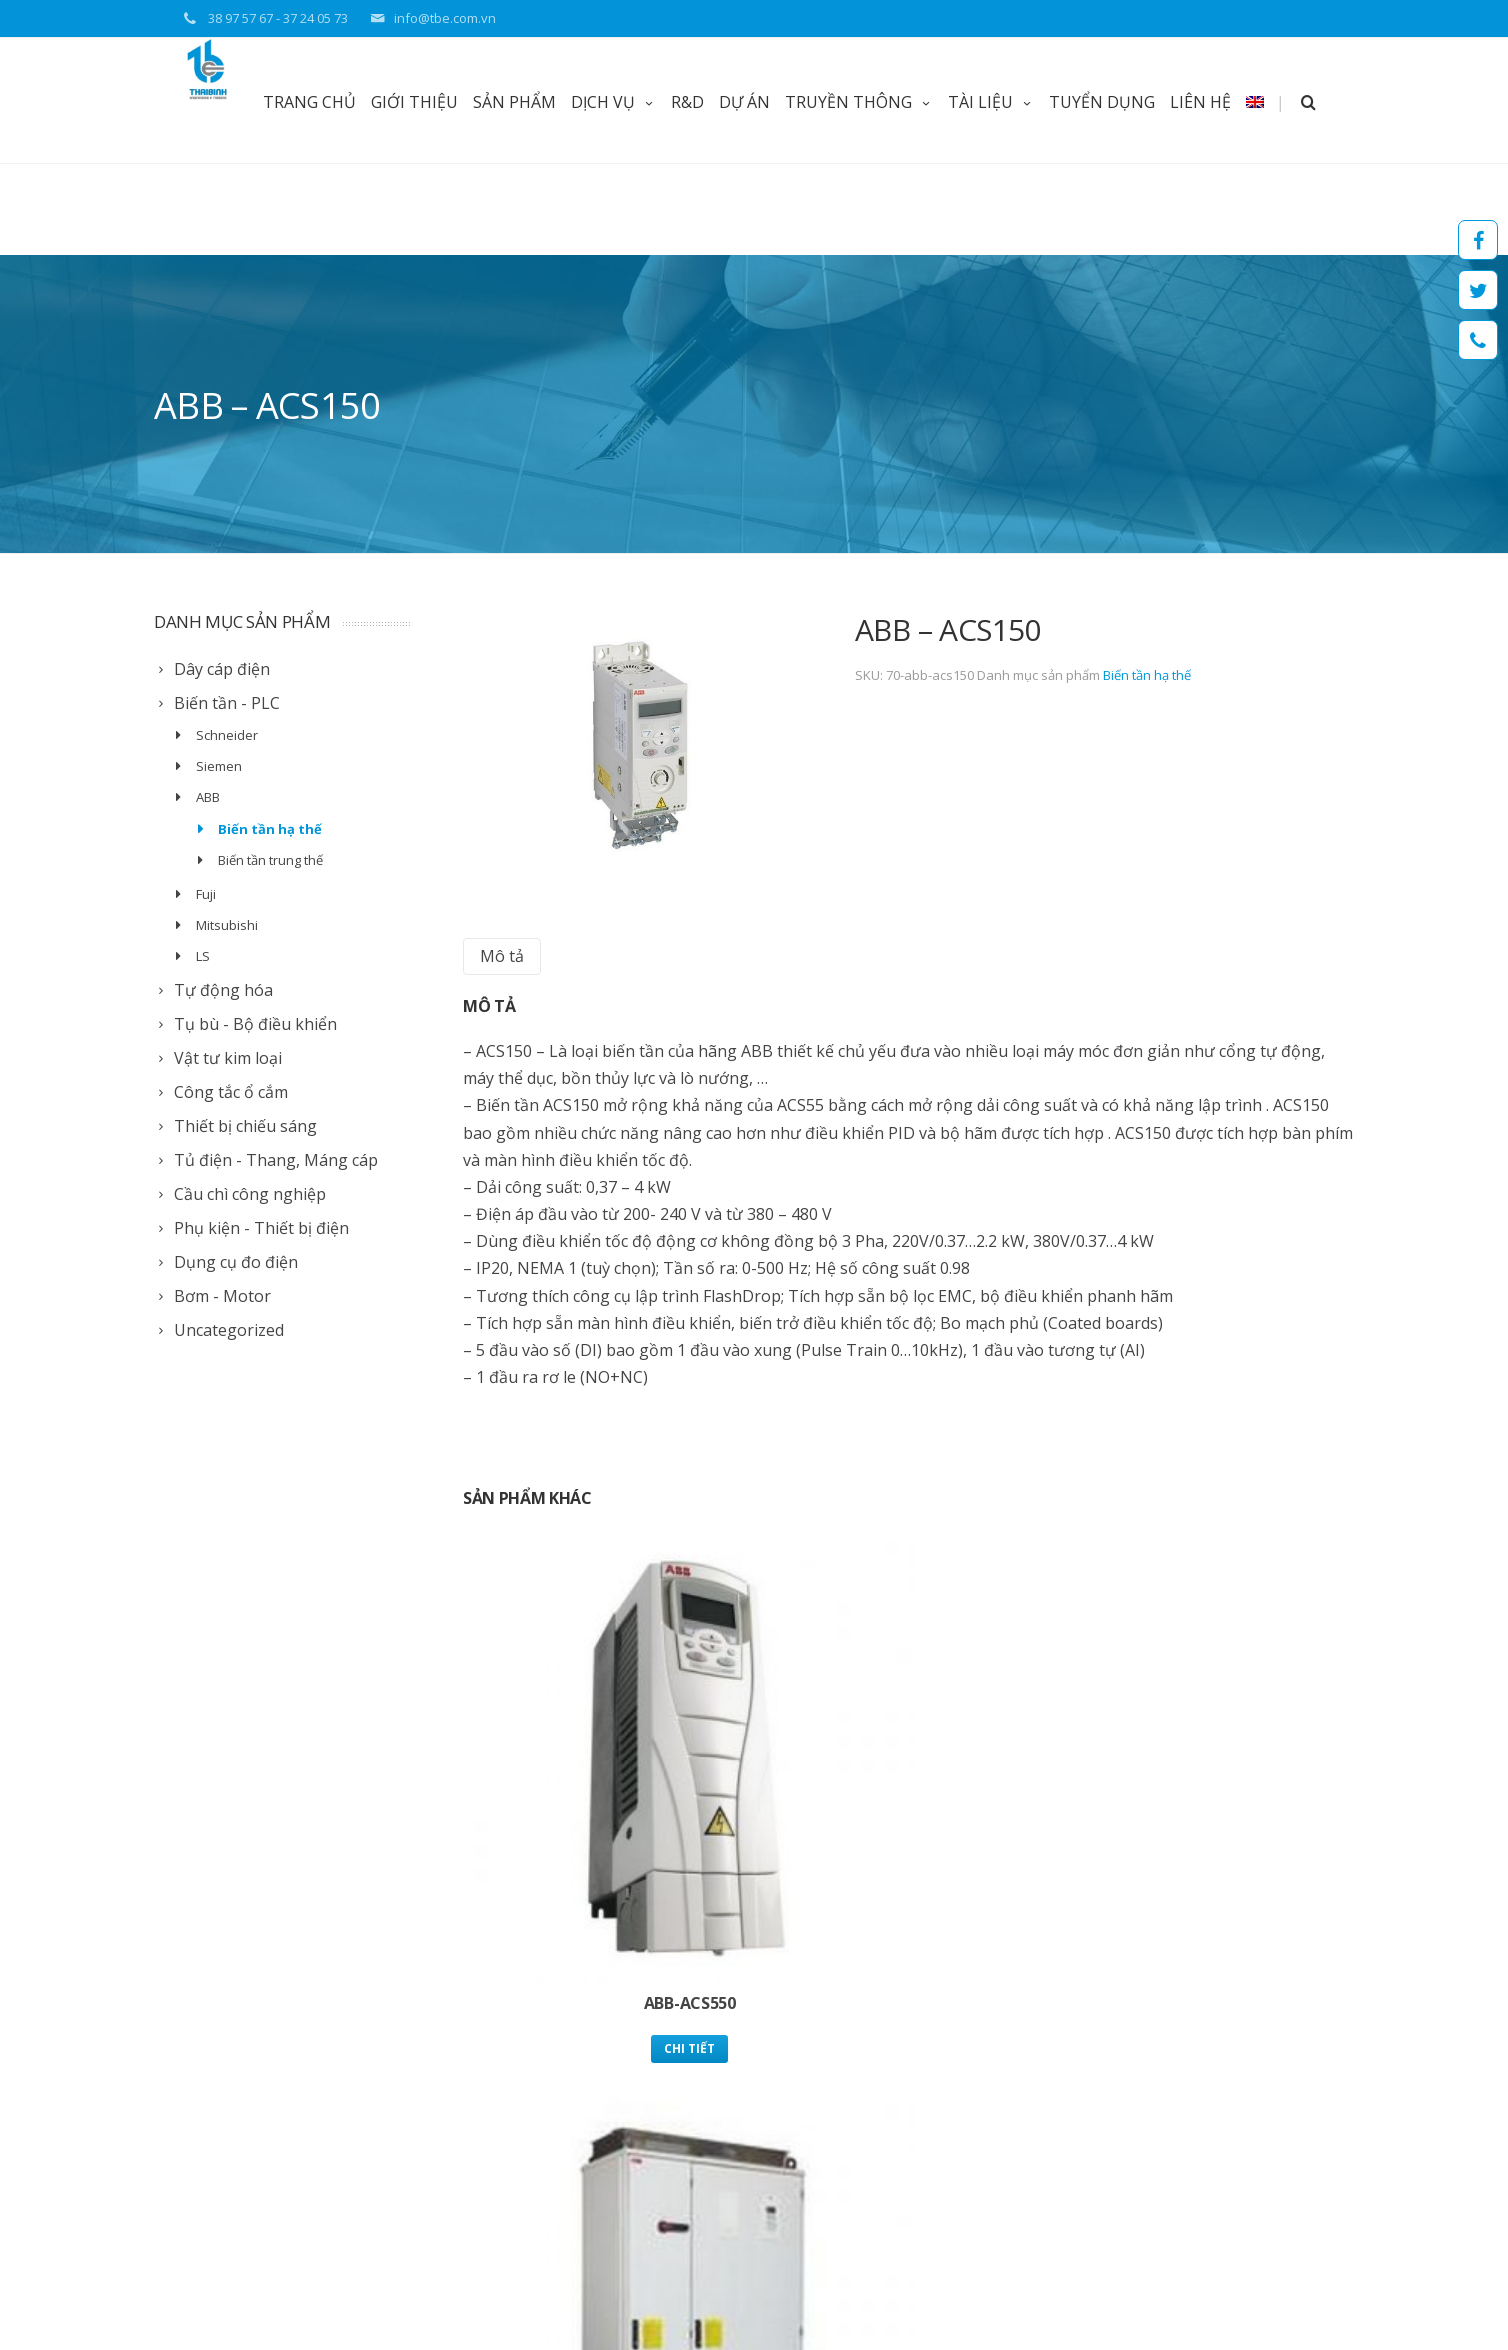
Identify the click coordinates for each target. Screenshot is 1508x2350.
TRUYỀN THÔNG (859, 102)
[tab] (502, 864)
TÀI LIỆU (991, 102)
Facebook (1478, 240)
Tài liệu (707, 2064)
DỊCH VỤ (613, 102)
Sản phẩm (514, 102)
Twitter (1478, 290)
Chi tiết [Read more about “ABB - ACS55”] (1211, 1788)
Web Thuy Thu (349, 2286)
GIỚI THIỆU (414, 102)
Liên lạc (708, 2116)
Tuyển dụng (722, 2090)
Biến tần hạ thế (1147, 583)
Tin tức (706, 2038)
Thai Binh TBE (194, 2286)
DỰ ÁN (744, 102)
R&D (687, 102)
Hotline (1478, 340)
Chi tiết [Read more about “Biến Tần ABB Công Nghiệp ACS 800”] (908, 1788)
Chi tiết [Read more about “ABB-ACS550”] (605, 1788)
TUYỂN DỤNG (1102, 102)
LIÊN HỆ (1200, 102)
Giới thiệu (714, 2012)
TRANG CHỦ (309, 102)
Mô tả (502, 864)
